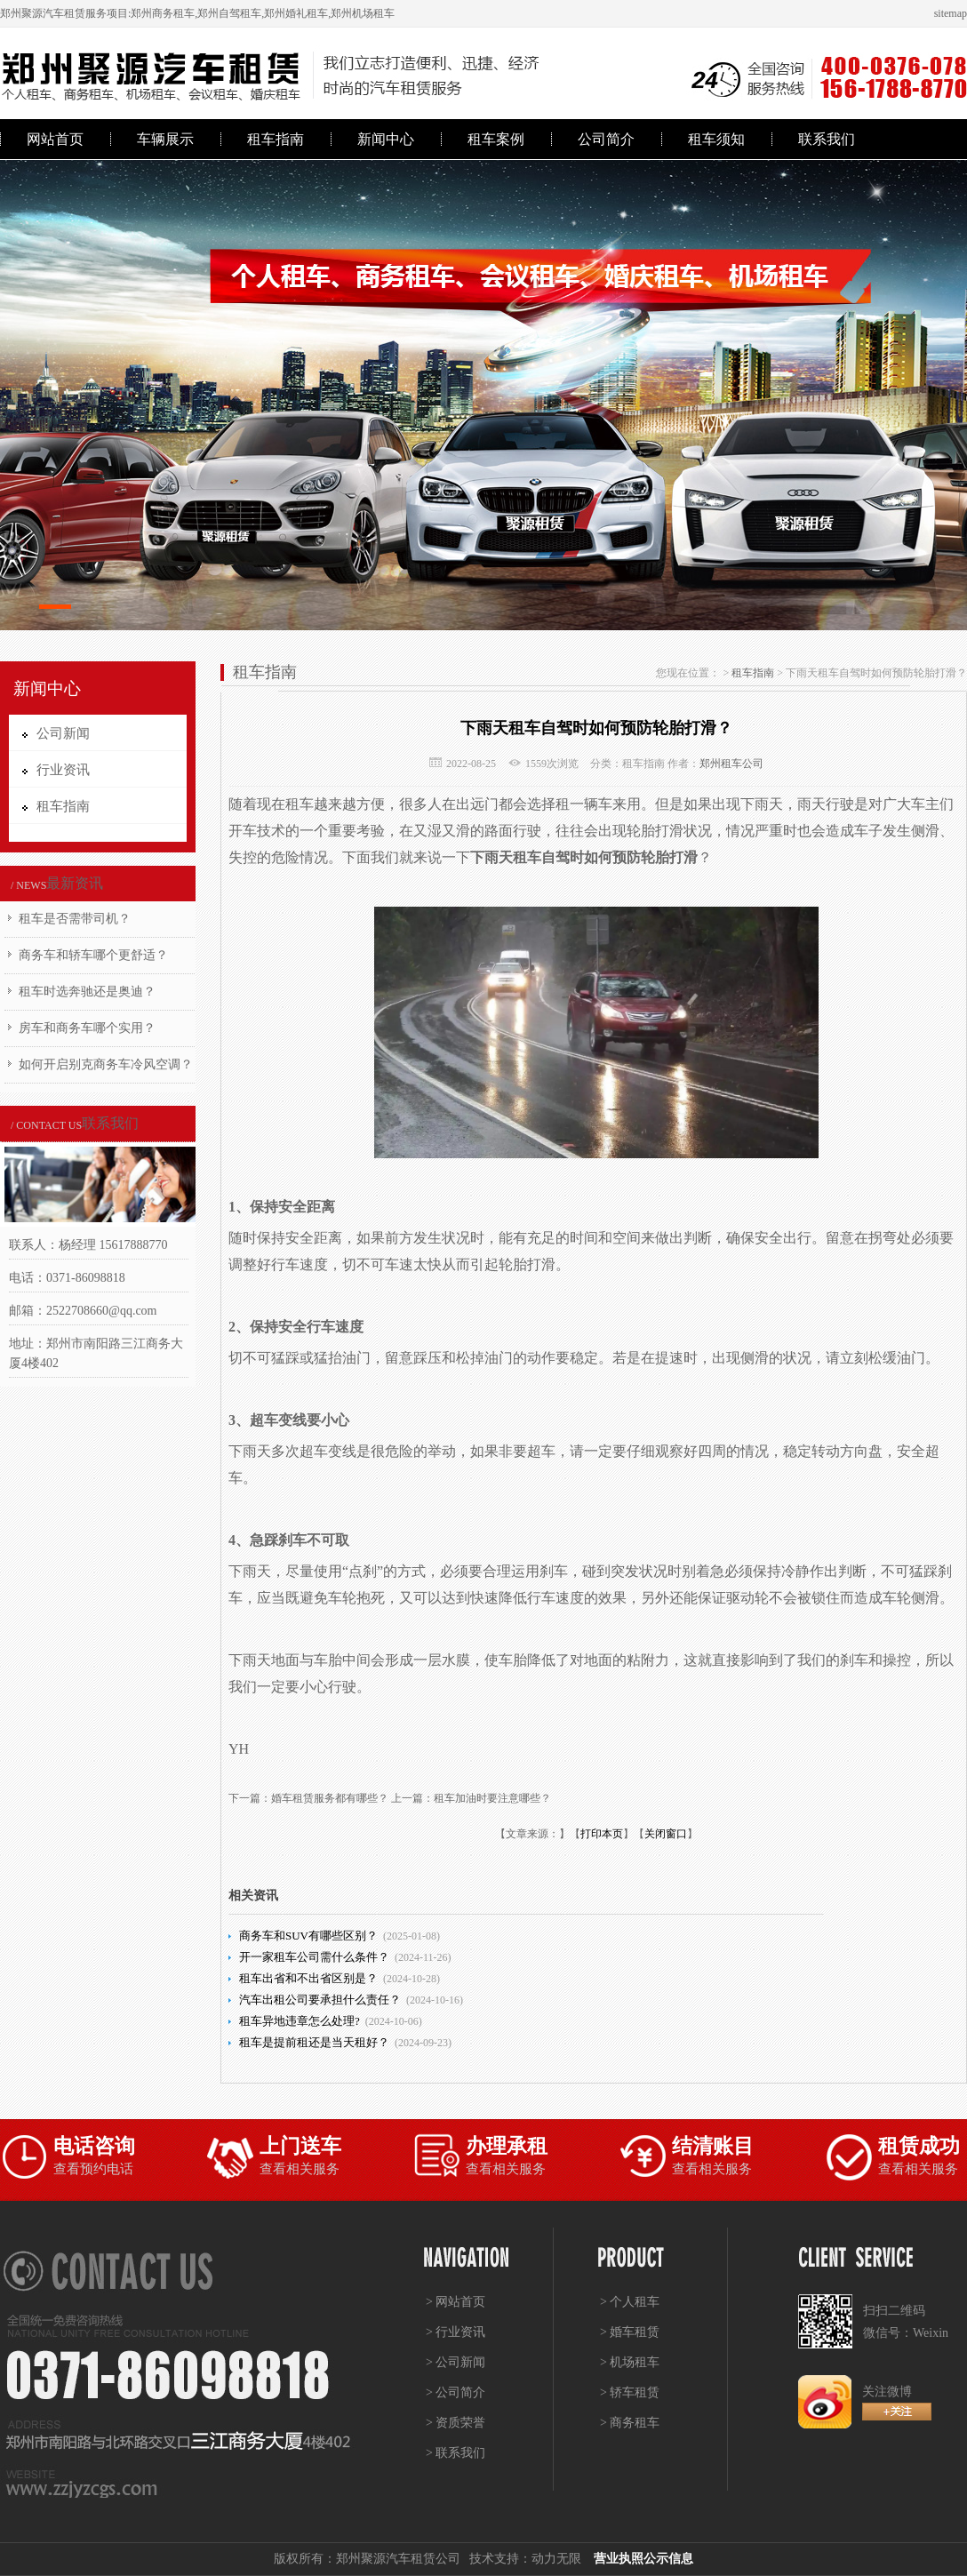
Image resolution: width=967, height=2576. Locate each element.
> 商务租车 (629, 2422)
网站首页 (55, 139)
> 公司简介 (455, 2392)
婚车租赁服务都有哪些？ (329, 1798)
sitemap (950, 13)
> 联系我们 (455, 2453)
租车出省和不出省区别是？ (308, 1978)
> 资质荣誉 (455, 2422)
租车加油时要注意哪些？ (492, 1798)
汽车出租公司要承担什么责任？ (320, 1999)
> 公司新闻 (455, 2362)
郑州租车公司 (731, 763)
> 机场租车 (629, 2362)
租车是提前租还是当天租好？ (314, 2042)
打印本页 (601, 1834)
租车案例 (496, 139)
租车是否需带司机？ (75, 918)
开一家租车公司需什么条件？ (314, 1957)
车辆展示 (165, 139)
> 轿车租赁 (629, 2392)
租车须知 (716, 139)
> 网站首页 (455, 2301)
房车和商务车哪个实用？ (87, 1028)
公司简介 (606, 139)
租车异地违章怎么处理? (299, 2021)
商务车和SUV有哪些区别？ (308, 1935)
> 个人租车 (629, 2301)
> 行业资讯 (455, 2332)
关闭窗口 (665, 1834)
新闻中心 (385, 139)
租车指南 (275, 139)
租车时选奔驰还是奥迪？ (87, 991)
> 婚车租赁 (629, 2332)
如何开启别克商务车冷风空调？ (106, 1064)
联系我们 (826, 139)
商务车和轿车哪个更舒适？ (93, 955)
